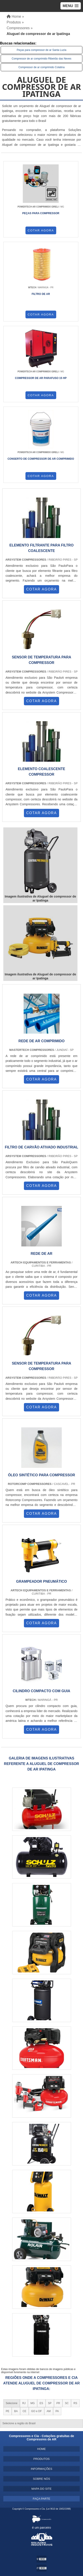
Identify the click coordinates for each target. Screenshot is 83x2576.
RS (75, 2403)
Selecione (11, 2403)
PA (57, 2411)
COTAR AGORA (41, 230)
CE (24, 2411)
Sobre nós (41, 2478)
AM (49, 2411)
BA (16, 2411)
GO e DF (36, 2411)
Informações (41, 2468)
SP (50, 2403)
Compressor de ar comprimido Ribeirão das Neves (41, 58)
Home (41, 2449)
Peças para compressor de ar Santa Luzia (41, 50)
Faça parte (41, 2498)
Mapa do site (41, 2488)
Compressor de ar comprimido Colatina (41, 67)
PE (7, 2411)
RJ (24, 2403)
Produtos (41, 2459)
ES (41, 2403)
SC (67, 2403)
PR (58, 2403)
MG (32, 2403)
